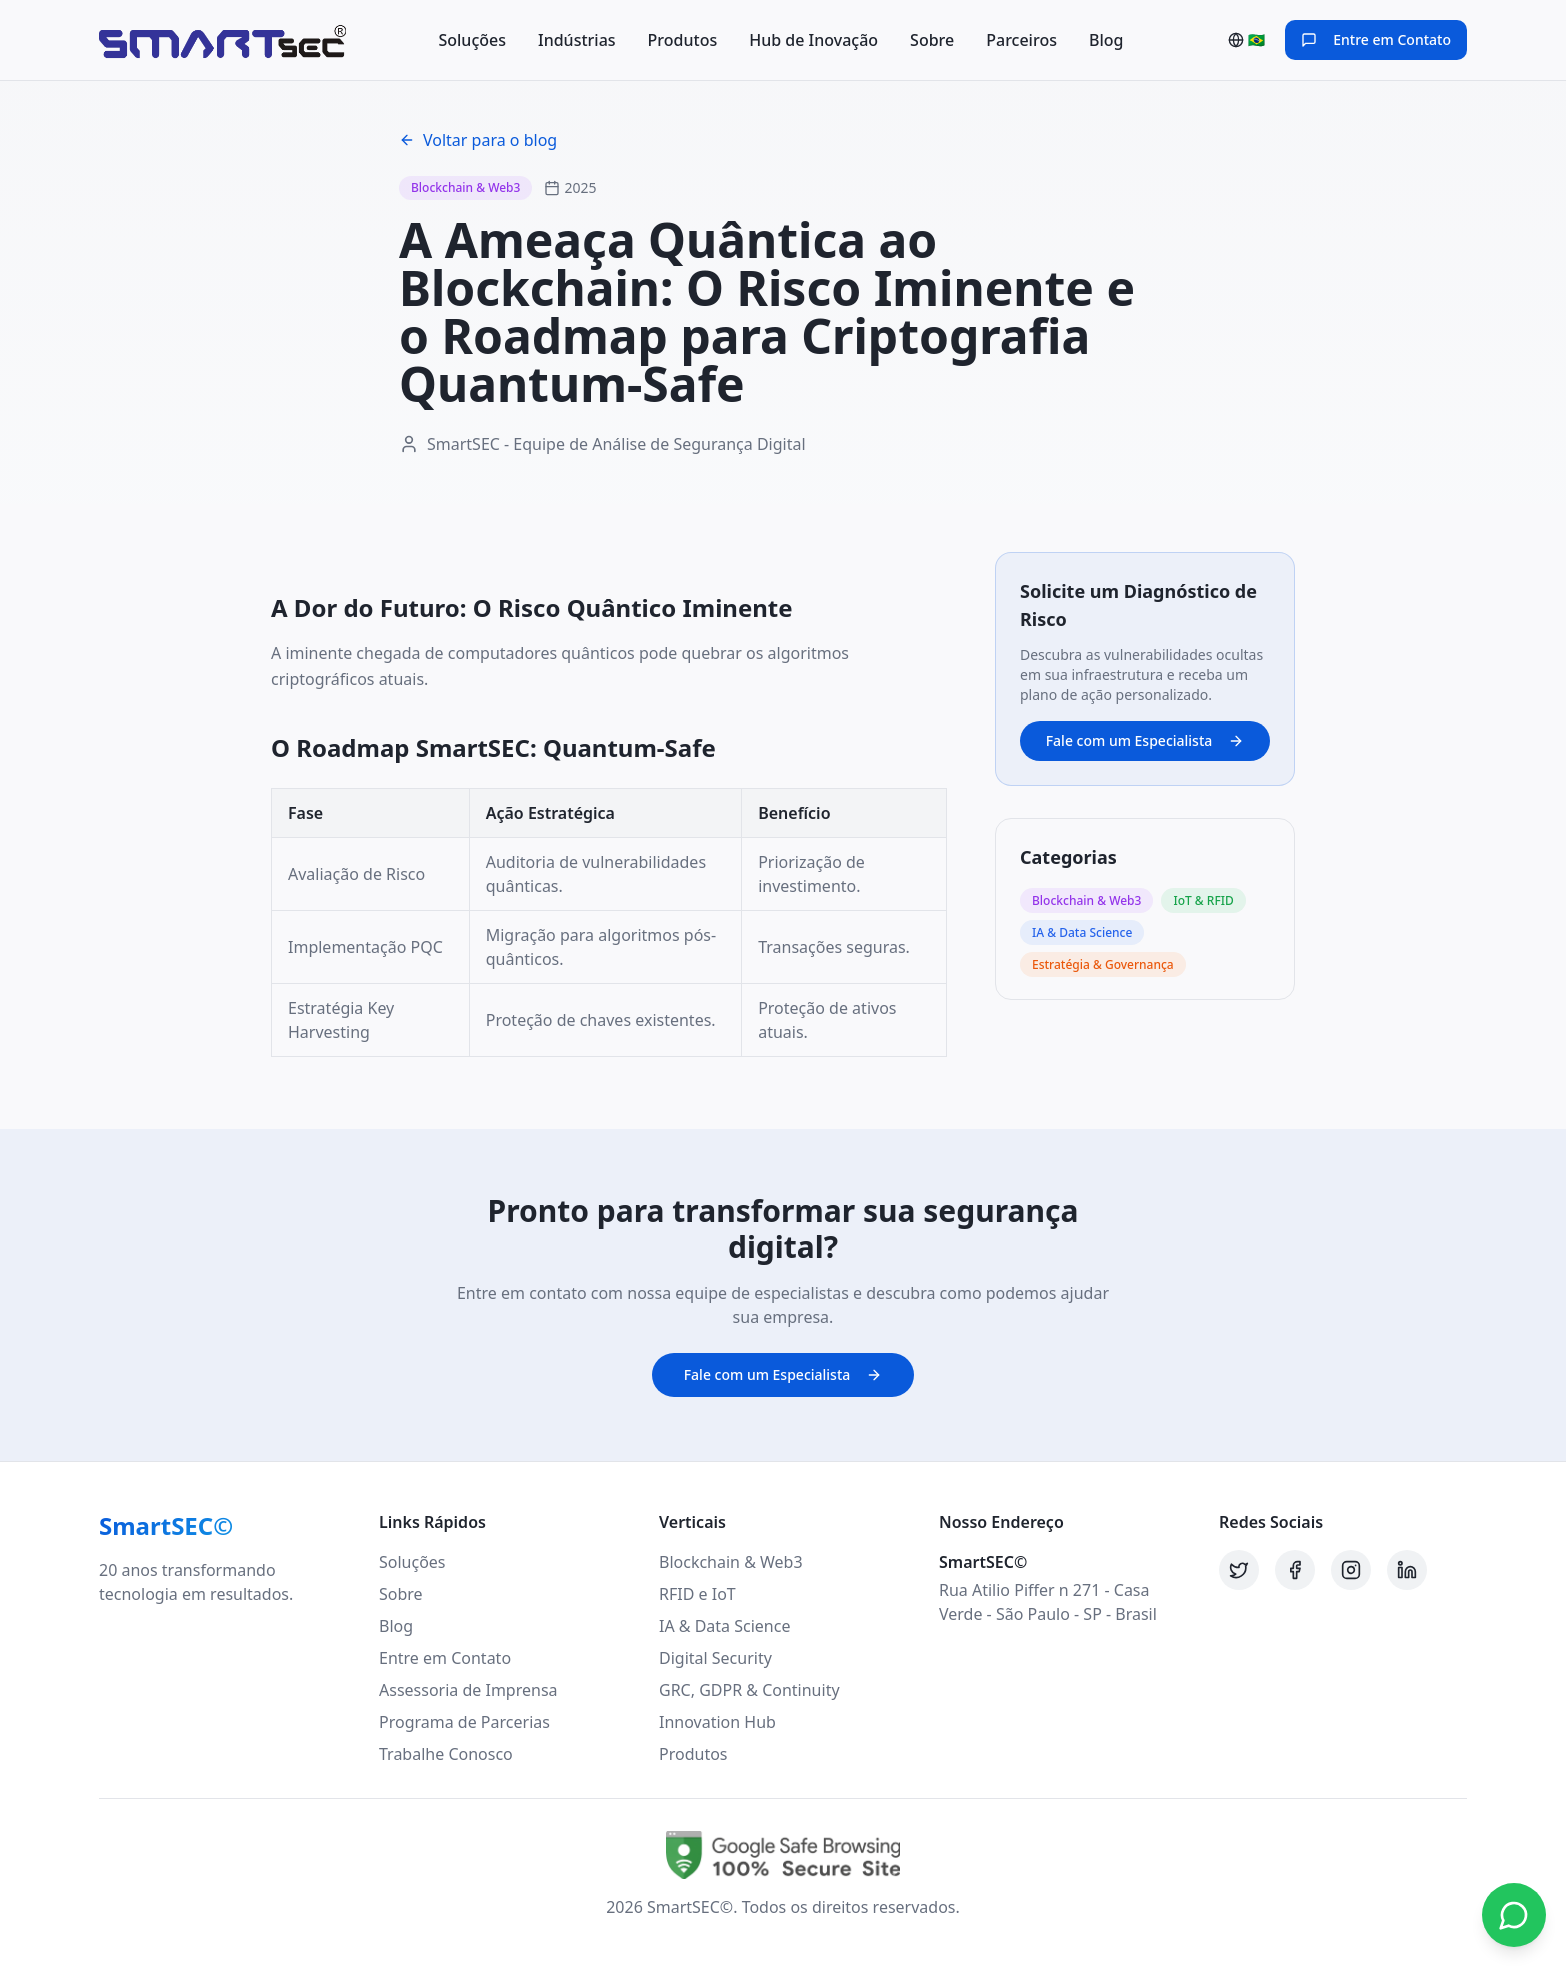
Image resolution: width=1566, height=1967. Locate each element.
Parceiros (1021, 40)
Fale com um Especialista (1145, 740)
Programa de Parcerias (464, 1722)
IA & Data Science (724, 1626)
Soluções (472, 40)
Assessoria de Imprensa (468, 1690)
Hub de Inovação (813, 40)
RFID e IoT (697, 1594)
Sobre (932, 40)
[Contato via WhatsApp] (1514, 1915)
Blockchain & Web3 (731, 1562)
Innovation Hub (717, 1722)
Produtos (683, 40)
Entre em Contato (445, 1658)
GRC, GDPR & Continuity (749, 1690)
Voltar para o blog (478, 140)
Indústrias (577, 40)
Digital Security (715, 1658)
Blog (1106, 40)
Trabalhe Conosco (446, 1754)
